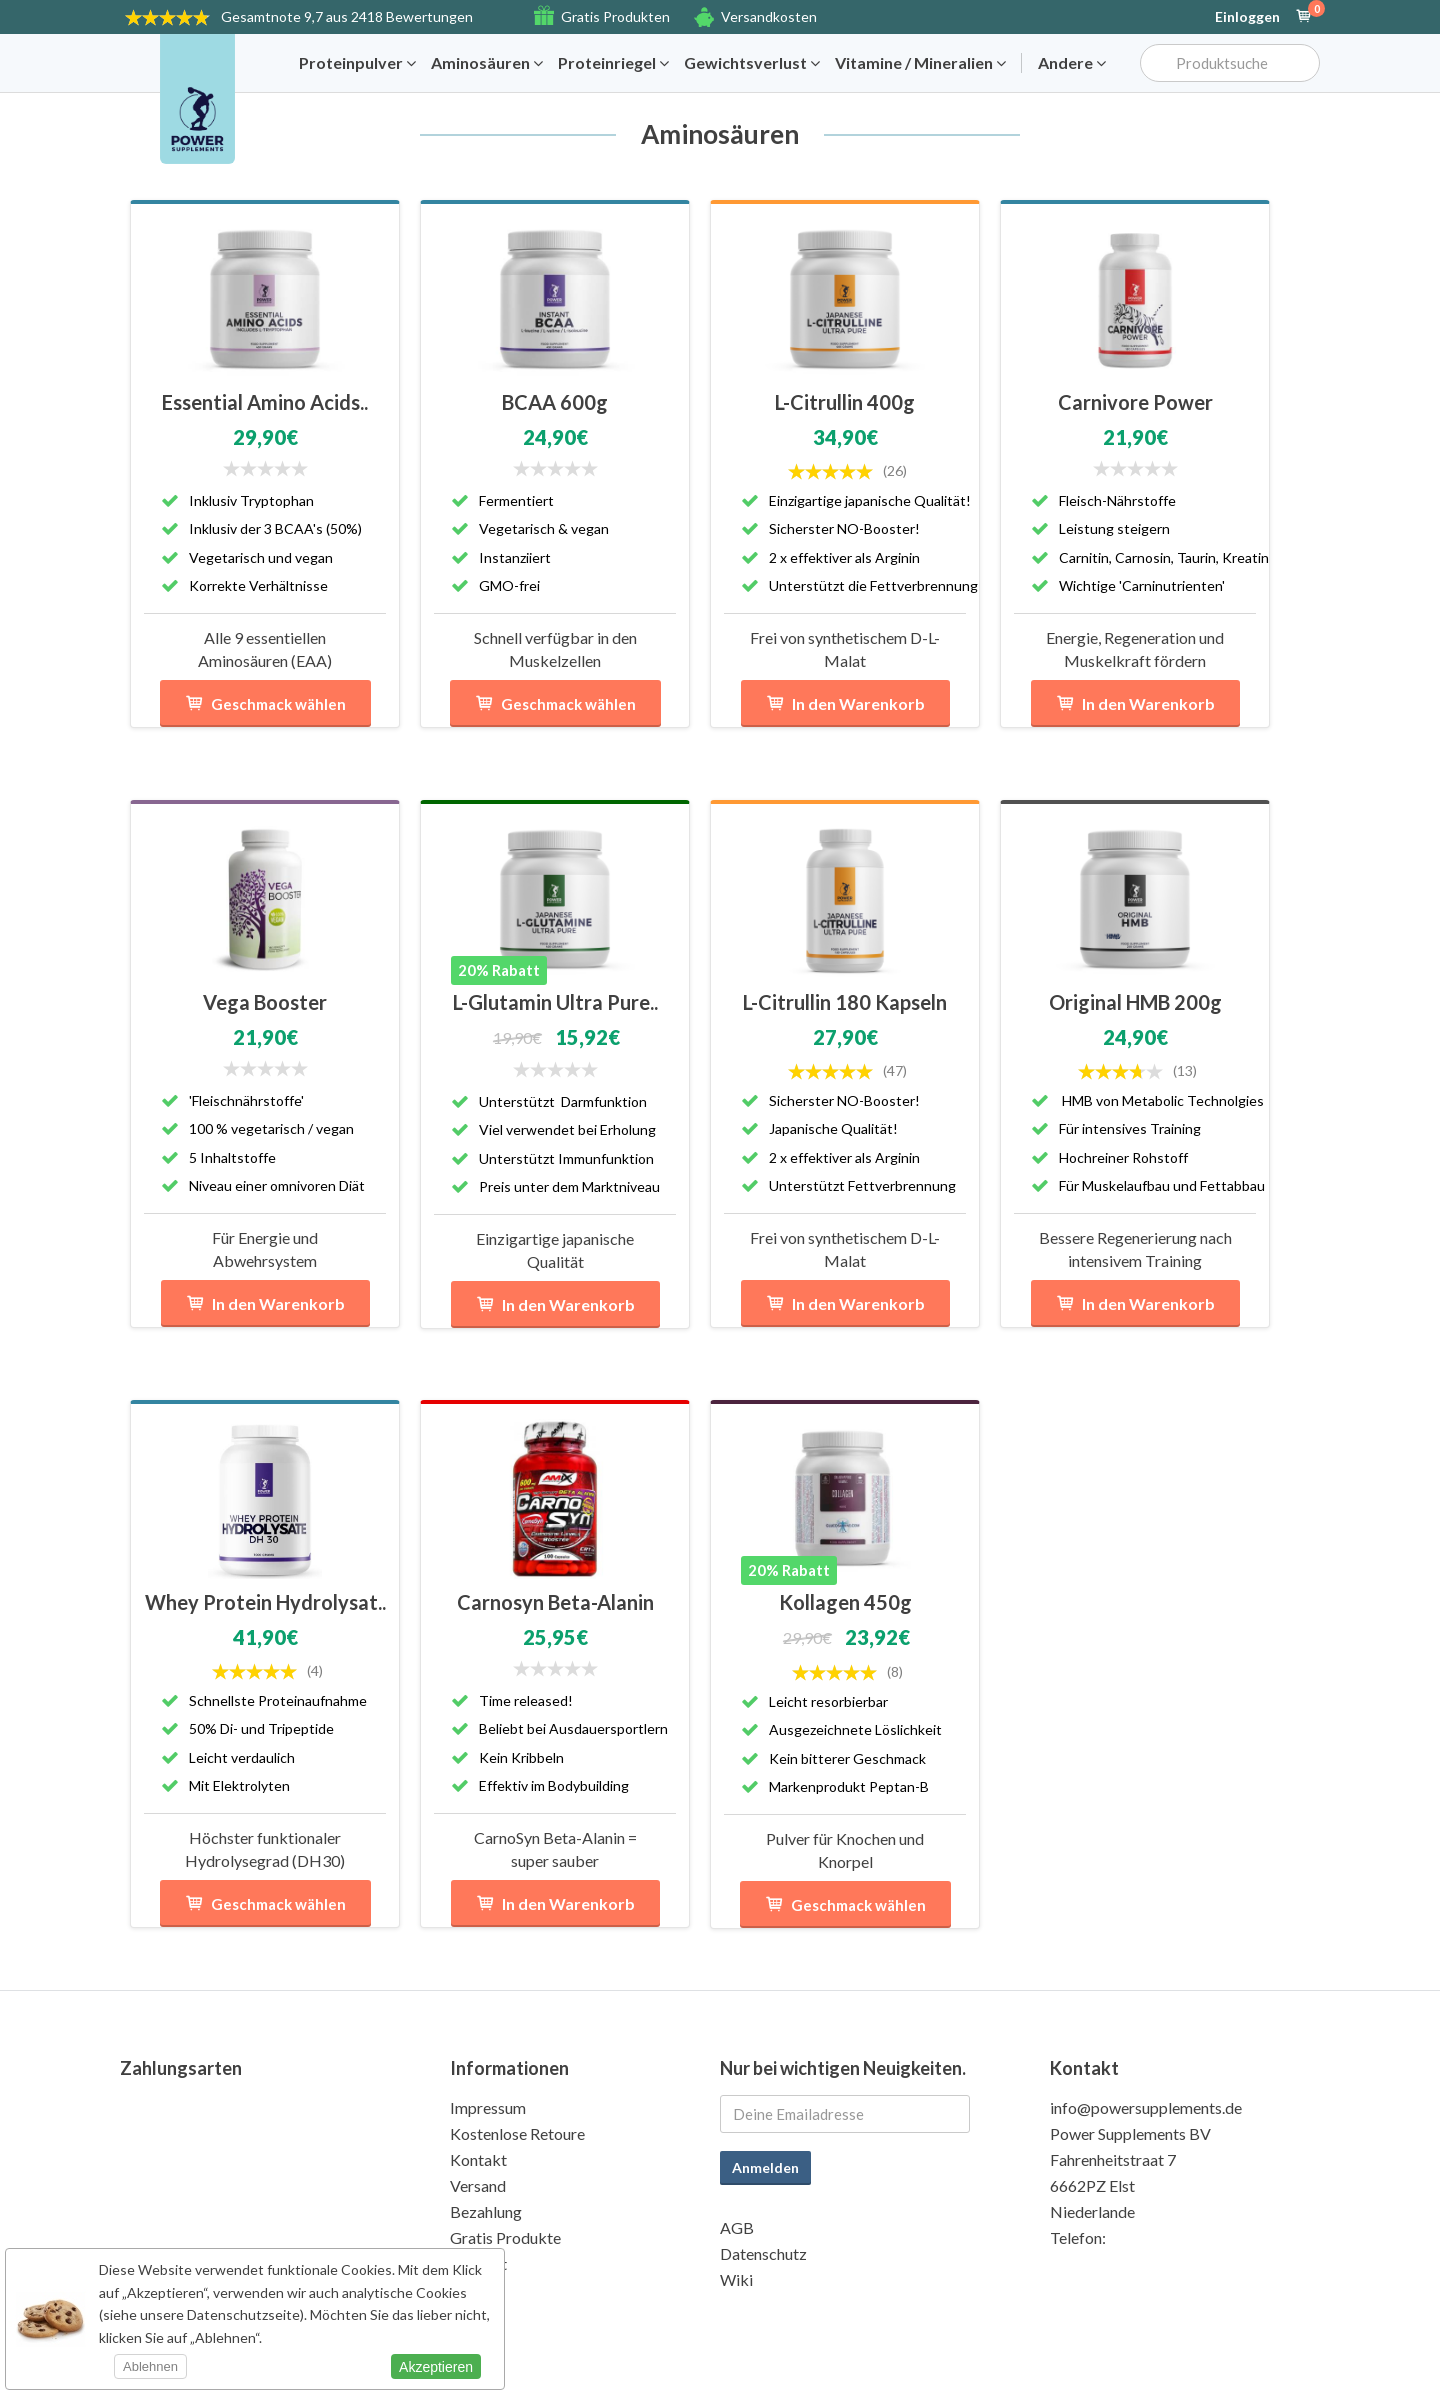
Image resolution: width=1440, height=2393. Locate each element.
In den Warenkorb (845, 703)
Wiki (736, 2279)
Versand (478, 2185)
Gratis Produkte (505, 2237)
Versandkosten (769, 16)
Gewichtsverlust (752, 63)
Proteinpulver (357, 63)
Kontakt (478, 2159)
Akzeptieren (436, 2367)
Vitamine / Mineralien (920, 63)
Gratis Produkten (615, 16)
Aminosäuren (487, 63)
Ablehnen (150, 2366)
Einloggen (1247, 17)
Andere (1072, 63)
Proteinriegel (613, 63)
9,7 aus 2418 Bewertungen (347, 16)
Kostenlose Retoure (517, 2133)
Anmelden (765, 2167)
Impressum (488, 2107)
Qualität (478, 2263)
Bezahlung (486, 2211)
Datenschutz (763, 2253)
